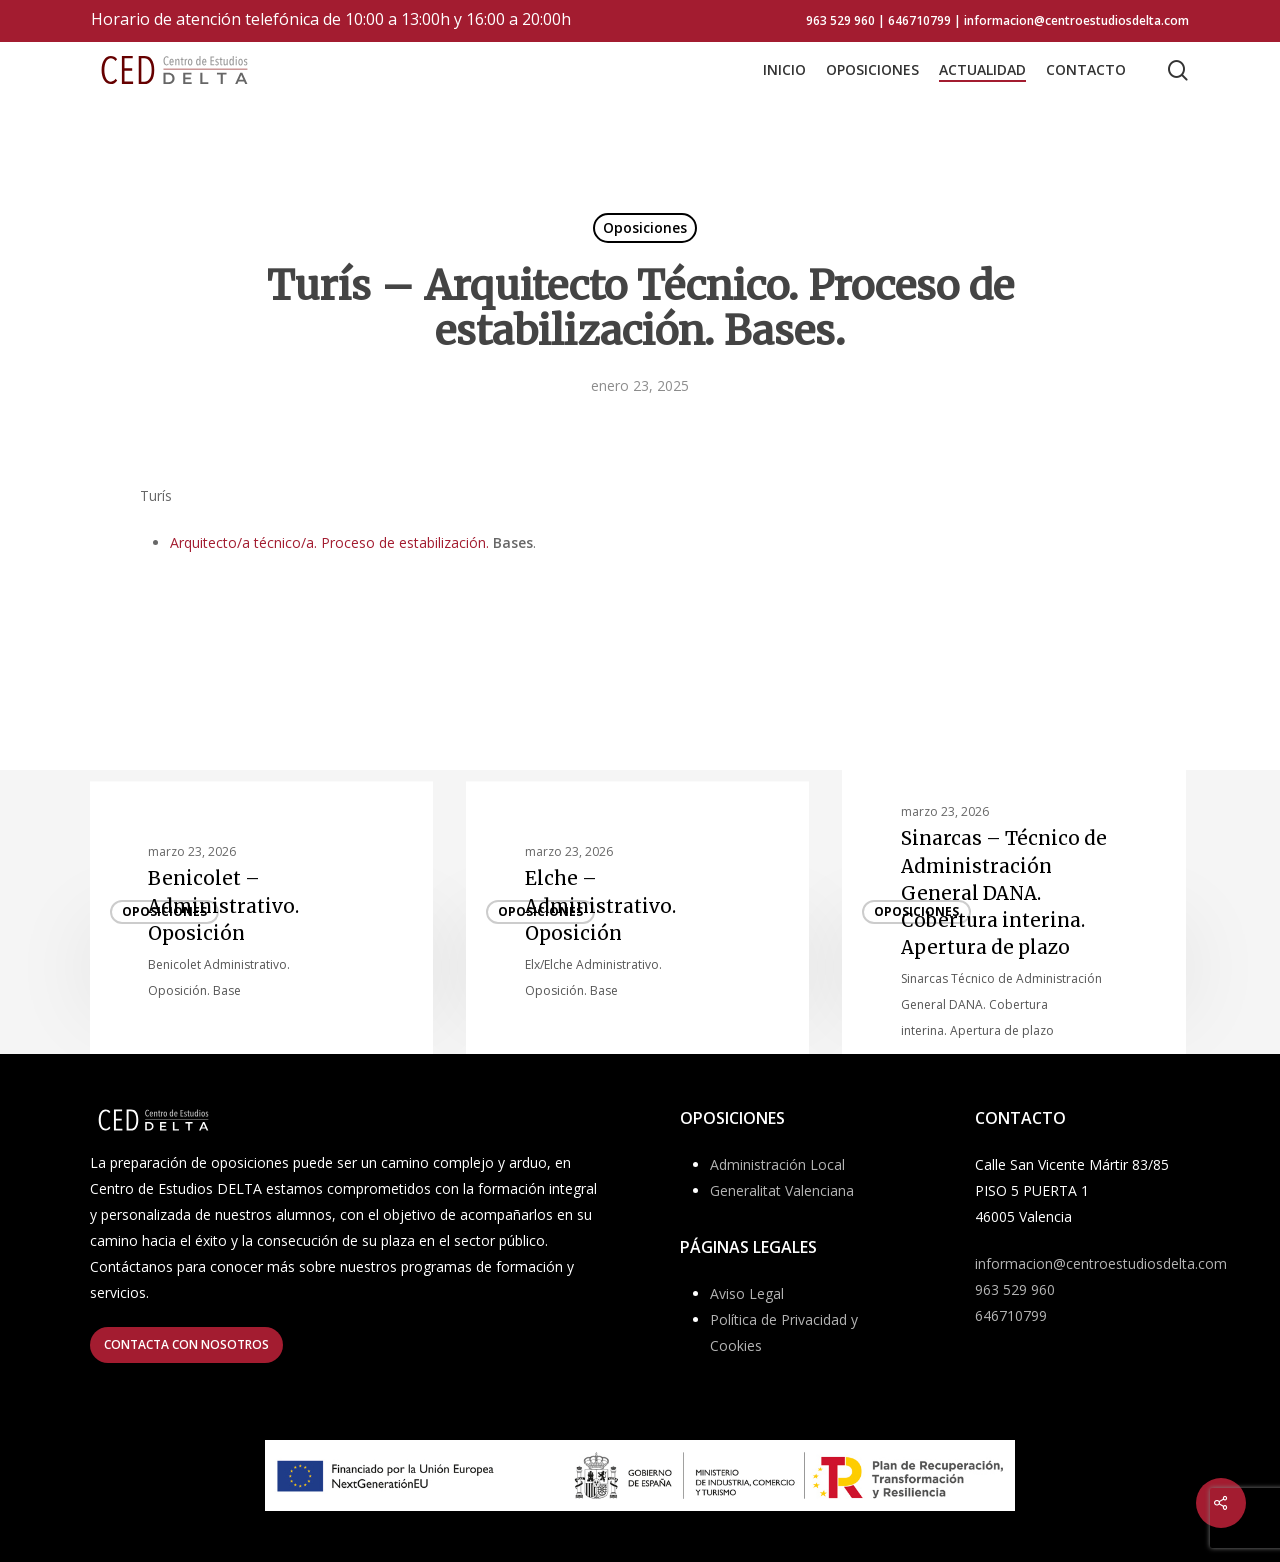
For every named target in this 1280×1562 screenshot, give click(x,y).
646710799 (1011, 1315)
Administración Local (777, 1164)
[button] (186, 1345)
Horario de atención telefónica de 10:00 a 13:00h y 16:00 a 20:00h (331, 19)
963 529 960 (1015, 1289)
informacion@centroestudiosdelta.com (1101, 1263)
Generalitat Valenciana (782, 1190)
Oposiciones (645, 227)
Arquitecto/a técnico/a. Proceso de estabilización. (329, 542)
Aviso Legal (747, 1293)
